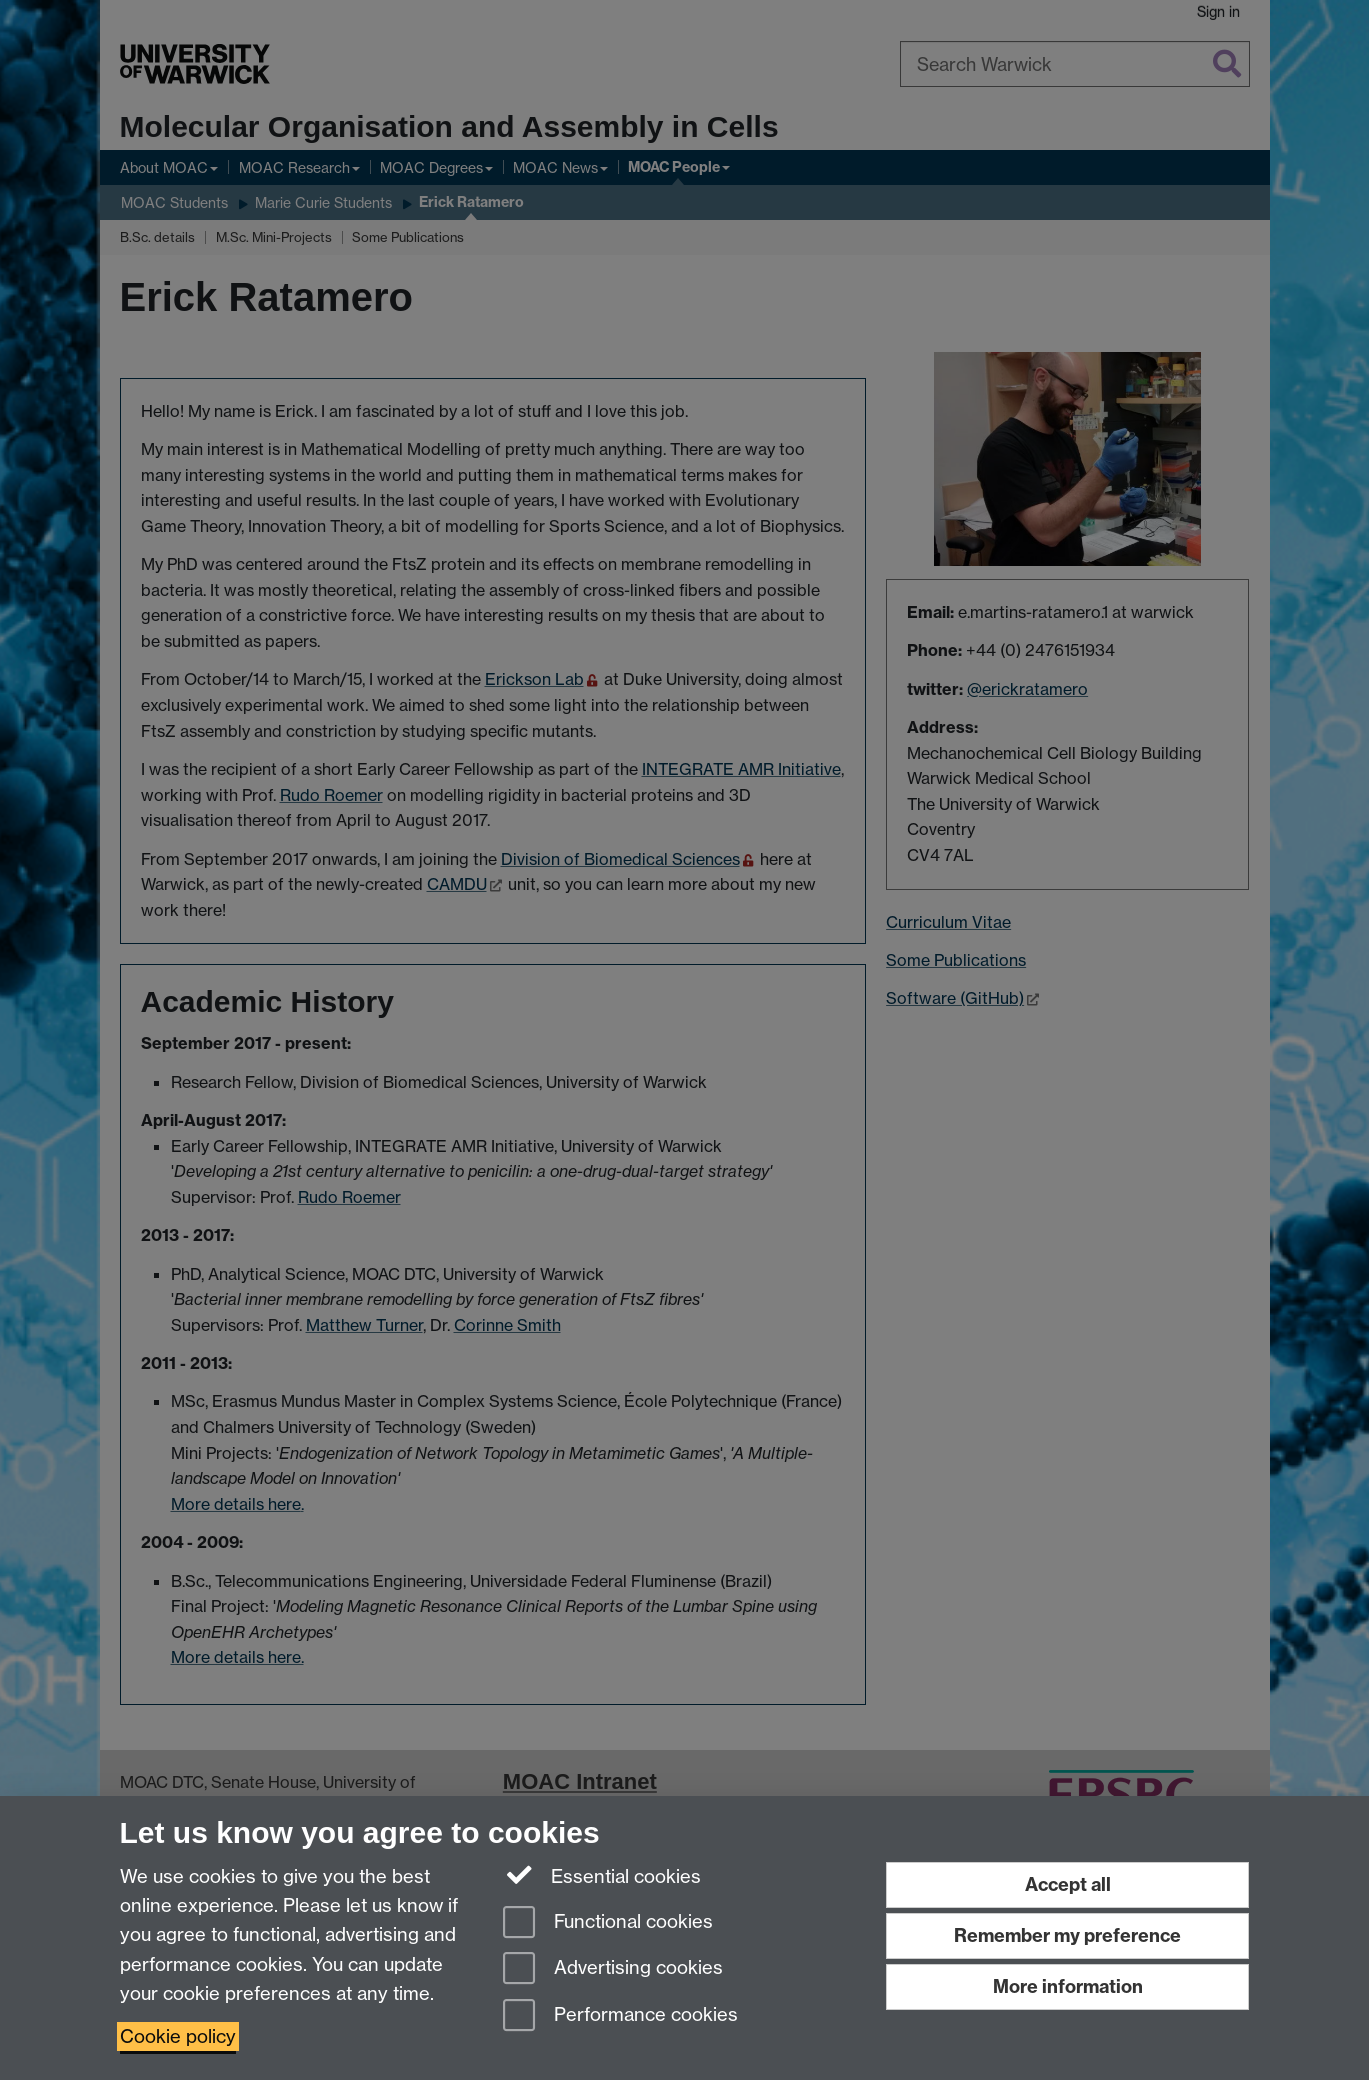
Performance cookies (620, 2016)
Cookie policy (178, 2036)
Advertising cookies (613, 1969)
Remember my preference (1067, 1935)
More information (1068, 1986)
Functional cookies (608, 1923)
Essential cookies (602, 1875)
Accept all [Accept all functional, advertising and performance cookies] (1068, 1884)
